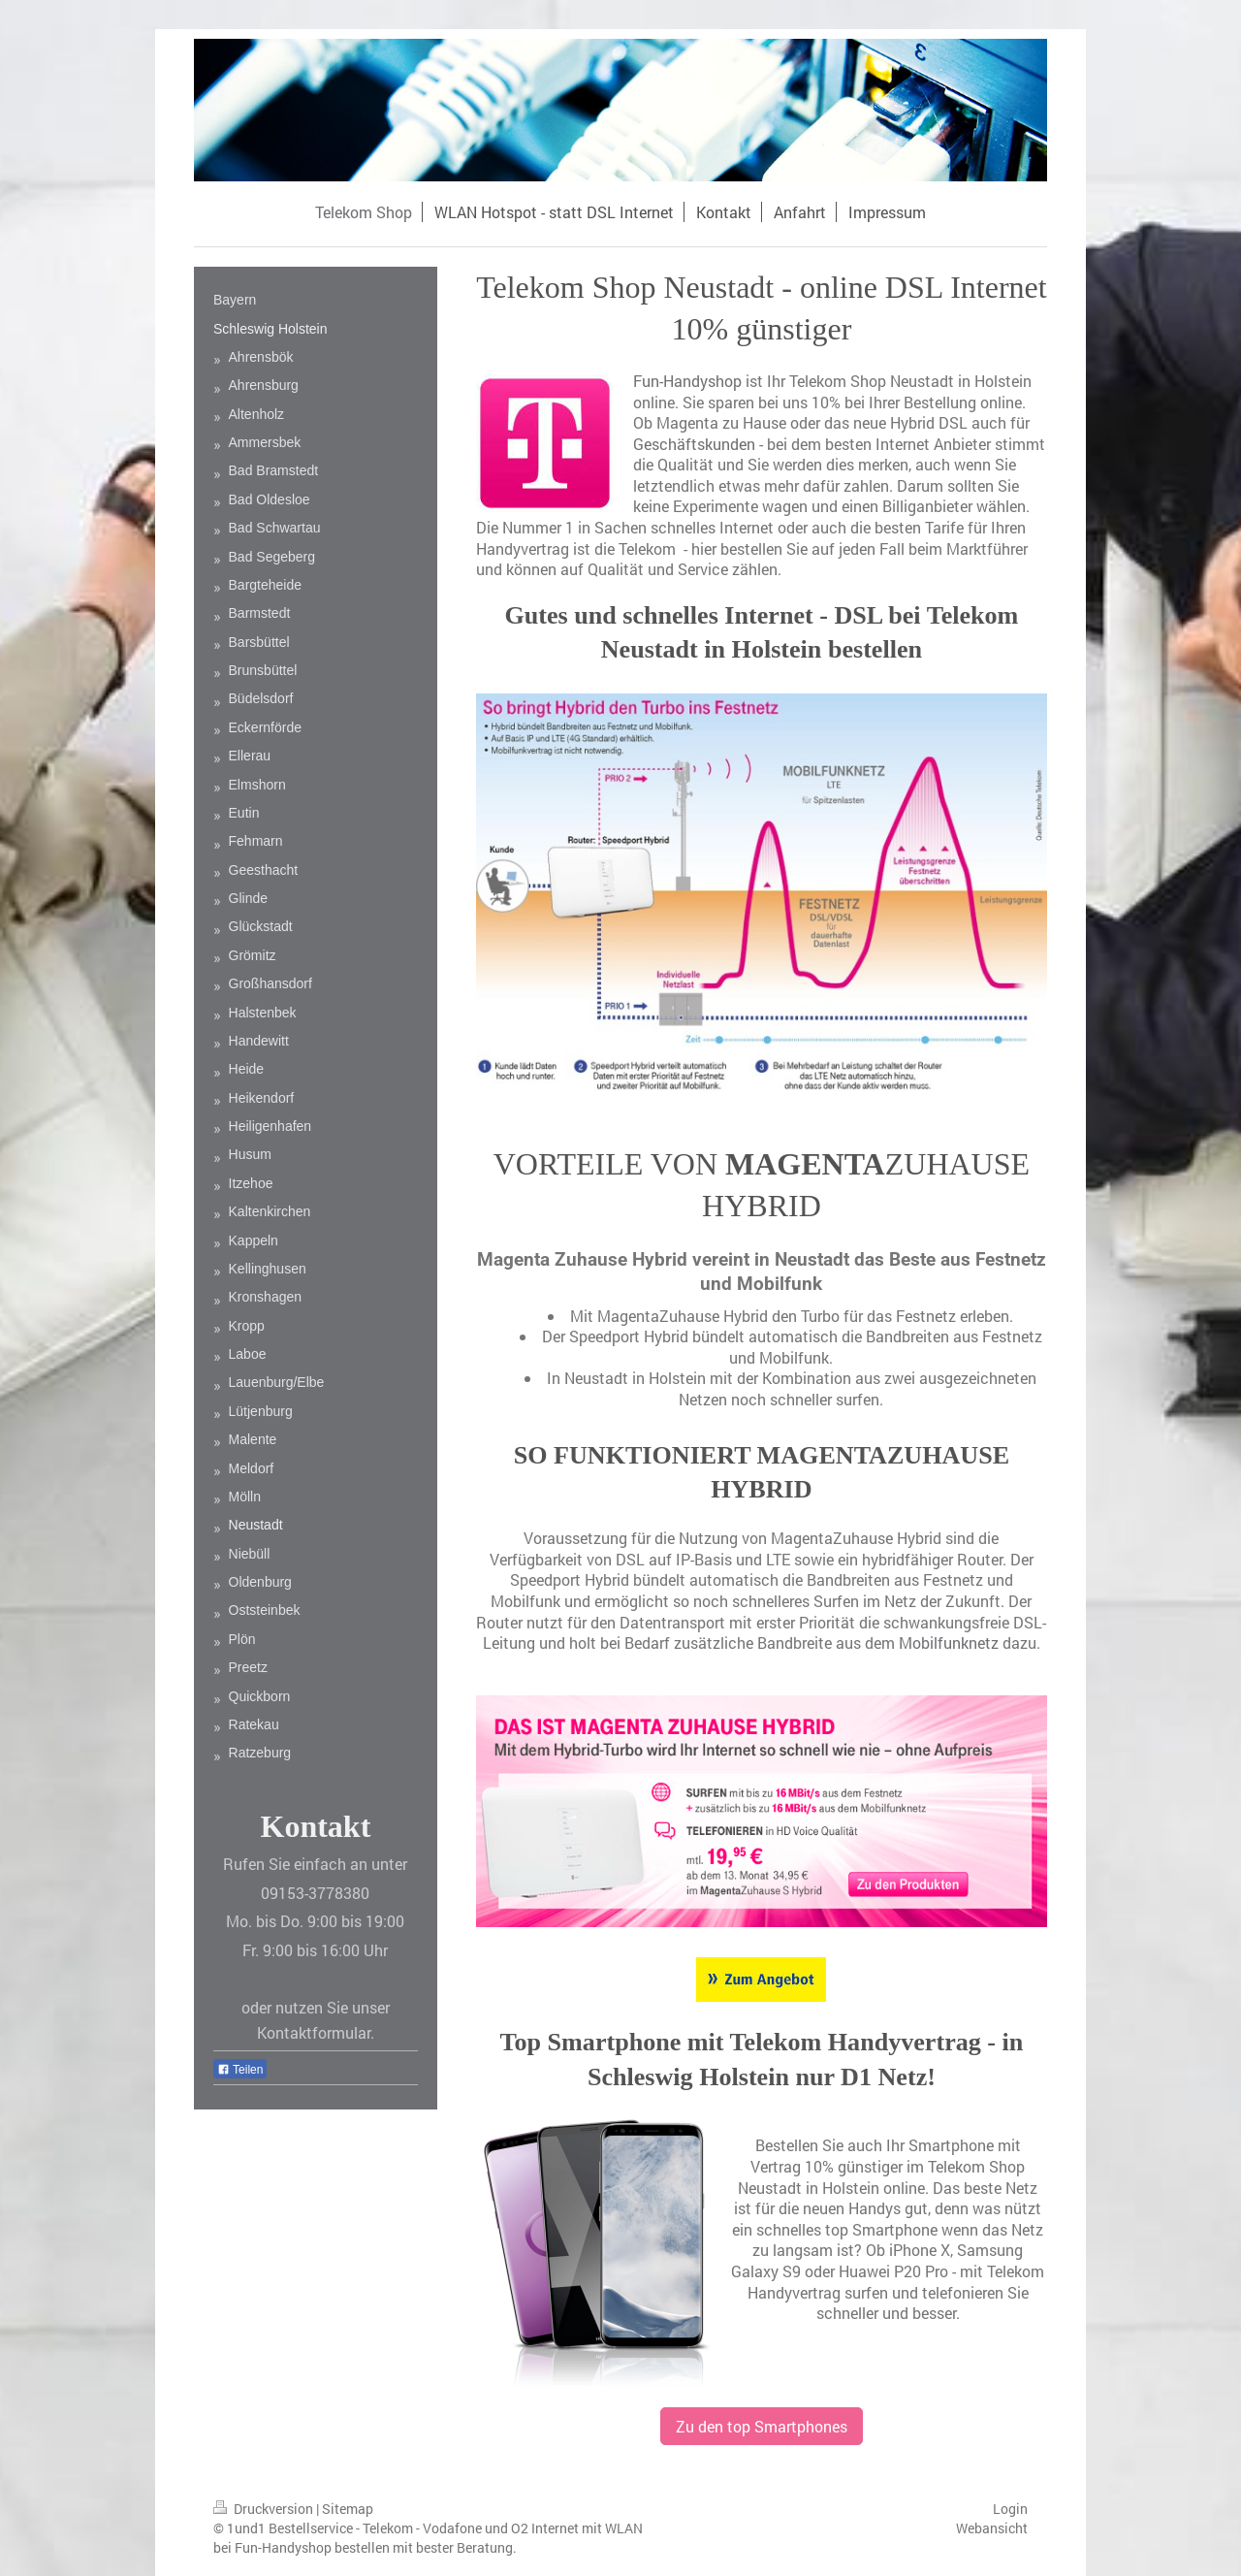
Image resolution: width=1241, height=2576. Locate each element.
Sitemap (347, 2508)
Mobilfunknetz (949, 1642)
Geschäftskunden (694, 444)
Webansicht (992, 2528)
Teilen (240, 2070)
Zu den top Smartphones (761, 2426)
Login (1010, 2508)
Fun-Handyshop (687, 380)
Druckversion (264, 2508)
